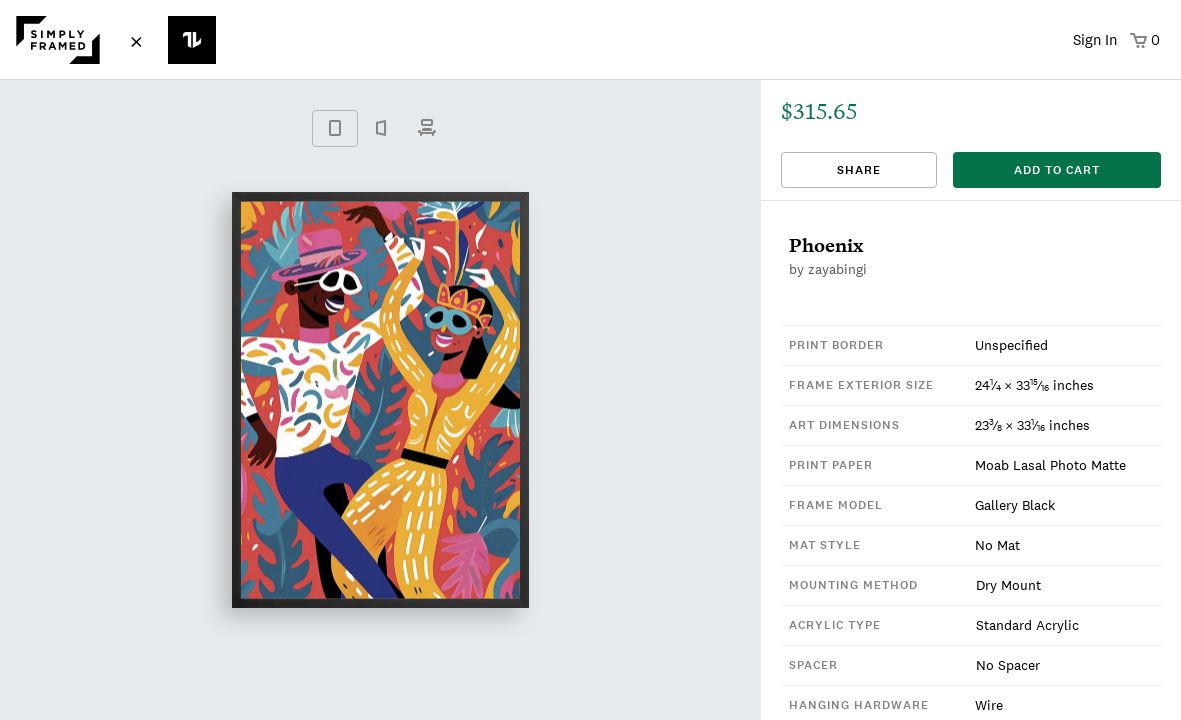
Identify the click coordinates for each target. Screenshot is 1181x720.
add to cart (1057, 170)
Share (859, 170)
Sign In (1095, 39)
